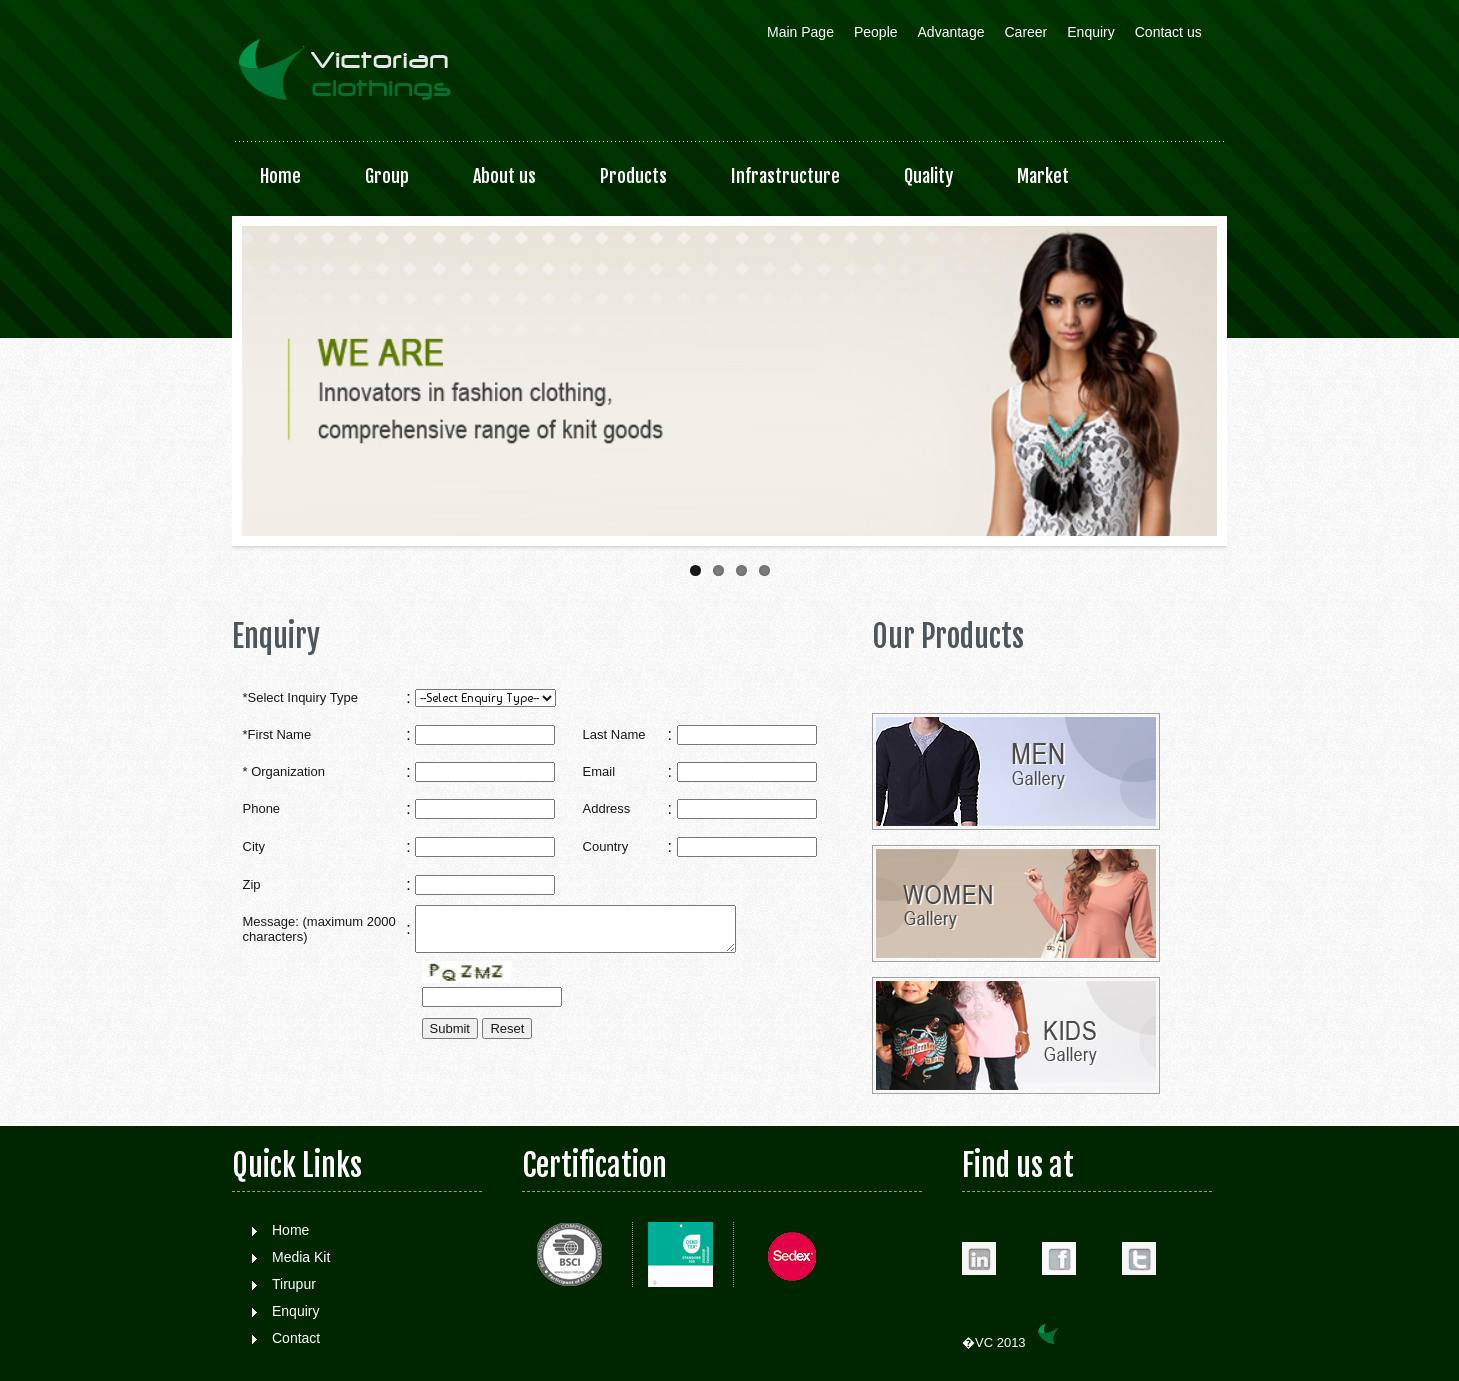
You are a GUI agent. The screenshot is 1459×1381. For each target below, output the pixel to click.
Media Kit (301, 1257)
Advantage (951, 32)
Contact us (1168, 32)
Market (1043, 176)
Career (1025, 32)
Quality (928, 176)
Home (280, 176)
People (876, 32)
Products (633, 176)
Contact (296, 1338)
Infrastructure (785, 176)
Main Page (800, 32)
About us (504, 176)
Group (387, 176)
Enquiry (1090, 32)
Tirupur (294, 1284)
